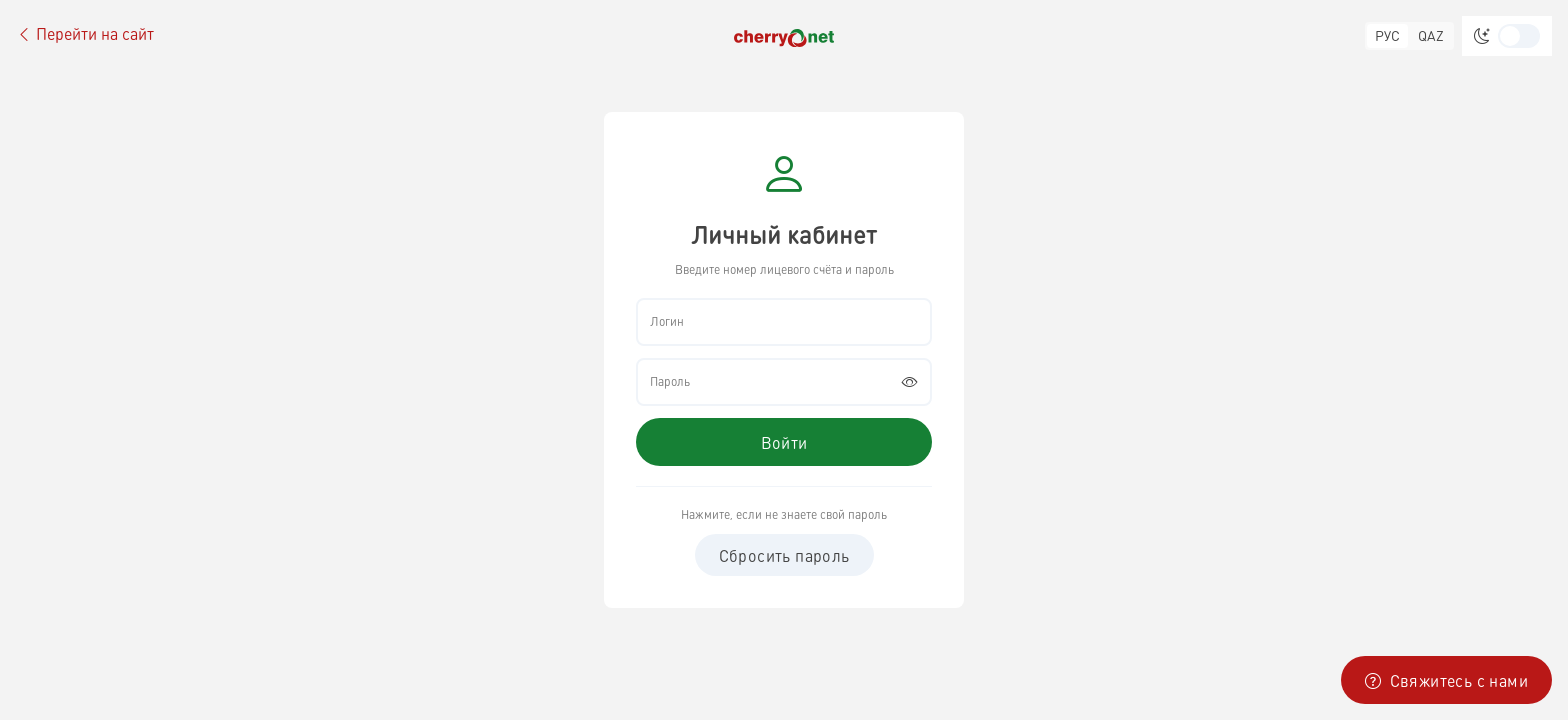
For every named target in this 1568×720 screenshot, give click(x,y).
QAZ (1431, 35)
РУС (1387, 35)
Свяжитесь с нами (1446, 680)
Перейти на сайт (85, 34)
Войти (784, 442)
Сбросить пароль (784, 555)
